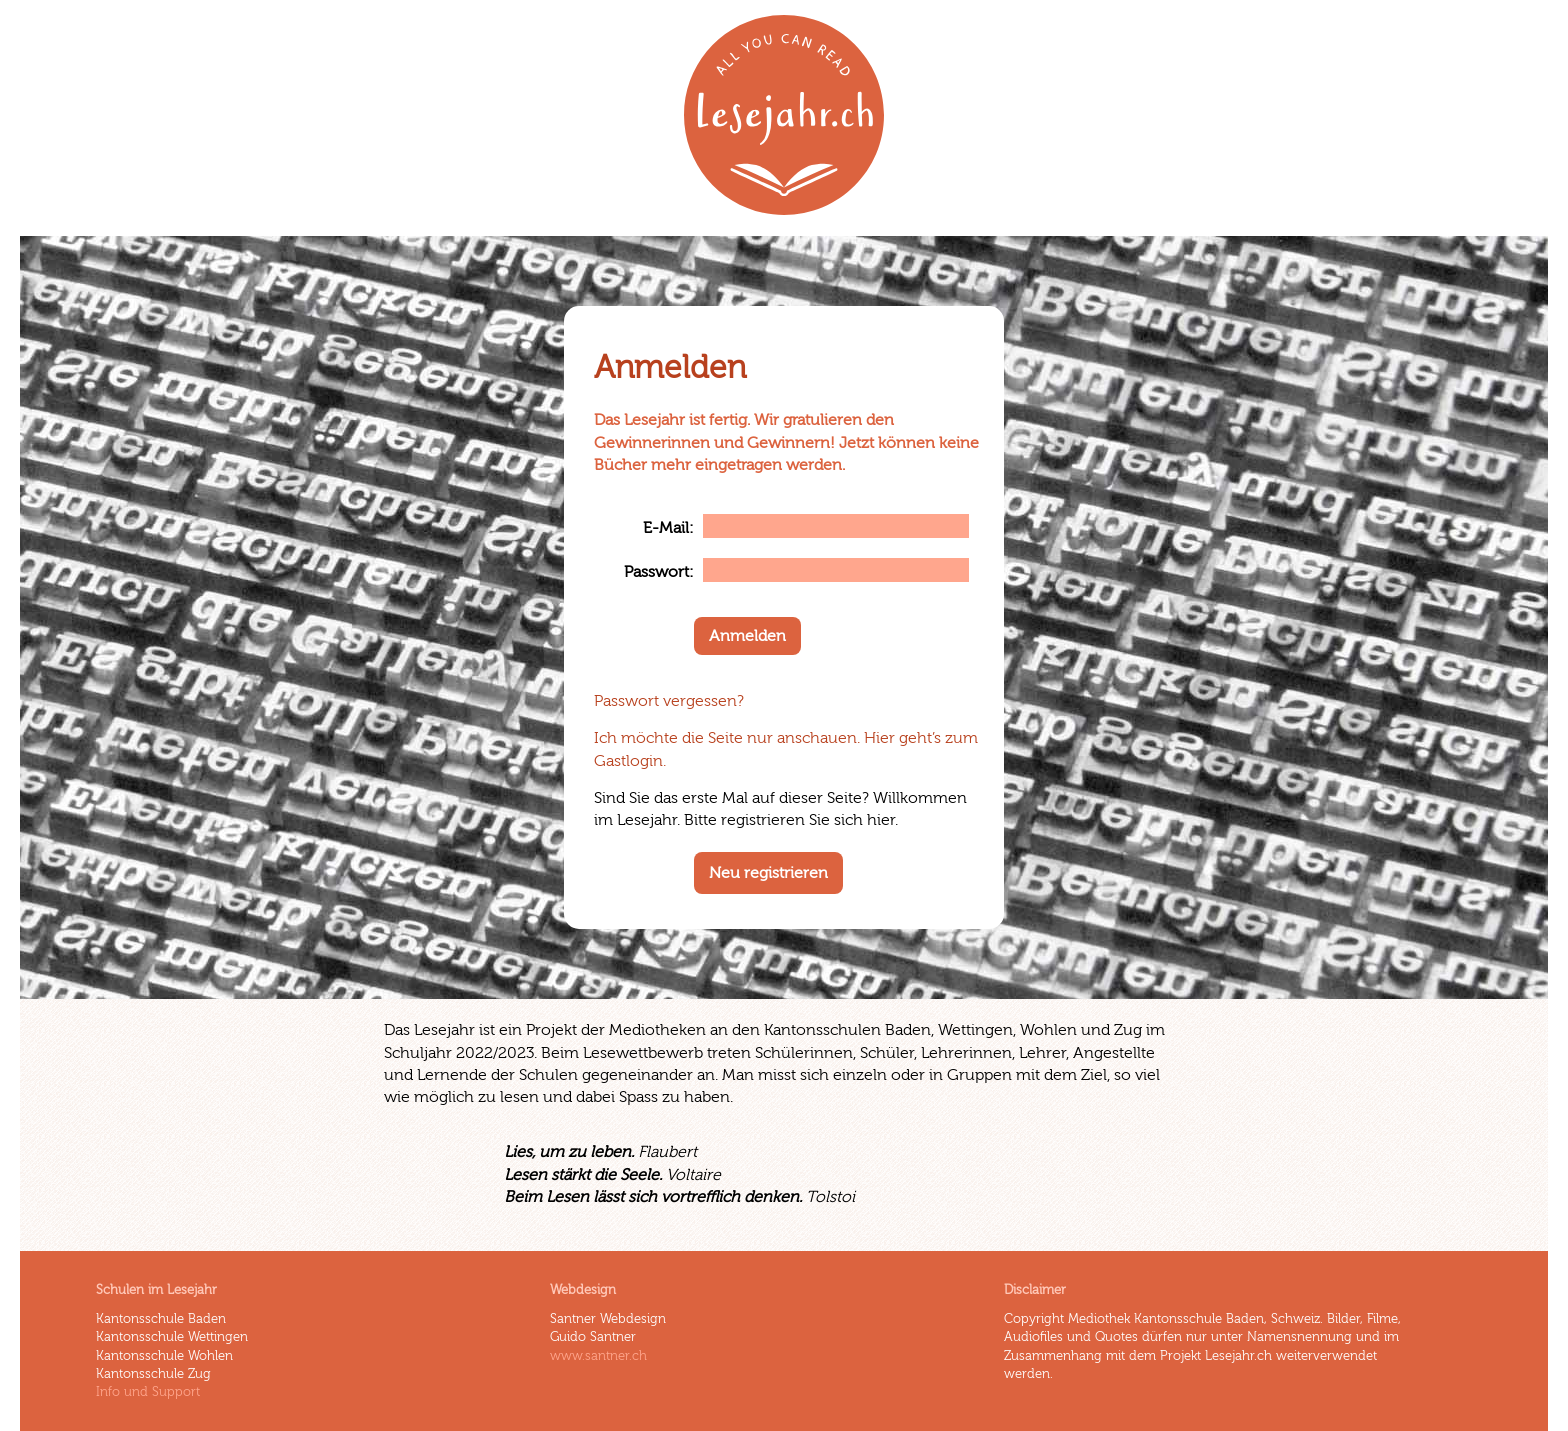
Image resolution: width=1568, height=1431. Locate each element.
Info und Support (148, 1392)
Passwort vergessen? (669, 701)
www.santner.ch (598, 1356)
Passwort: (659, 572)
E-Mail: (668, 528)
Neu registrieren (768, 873)
